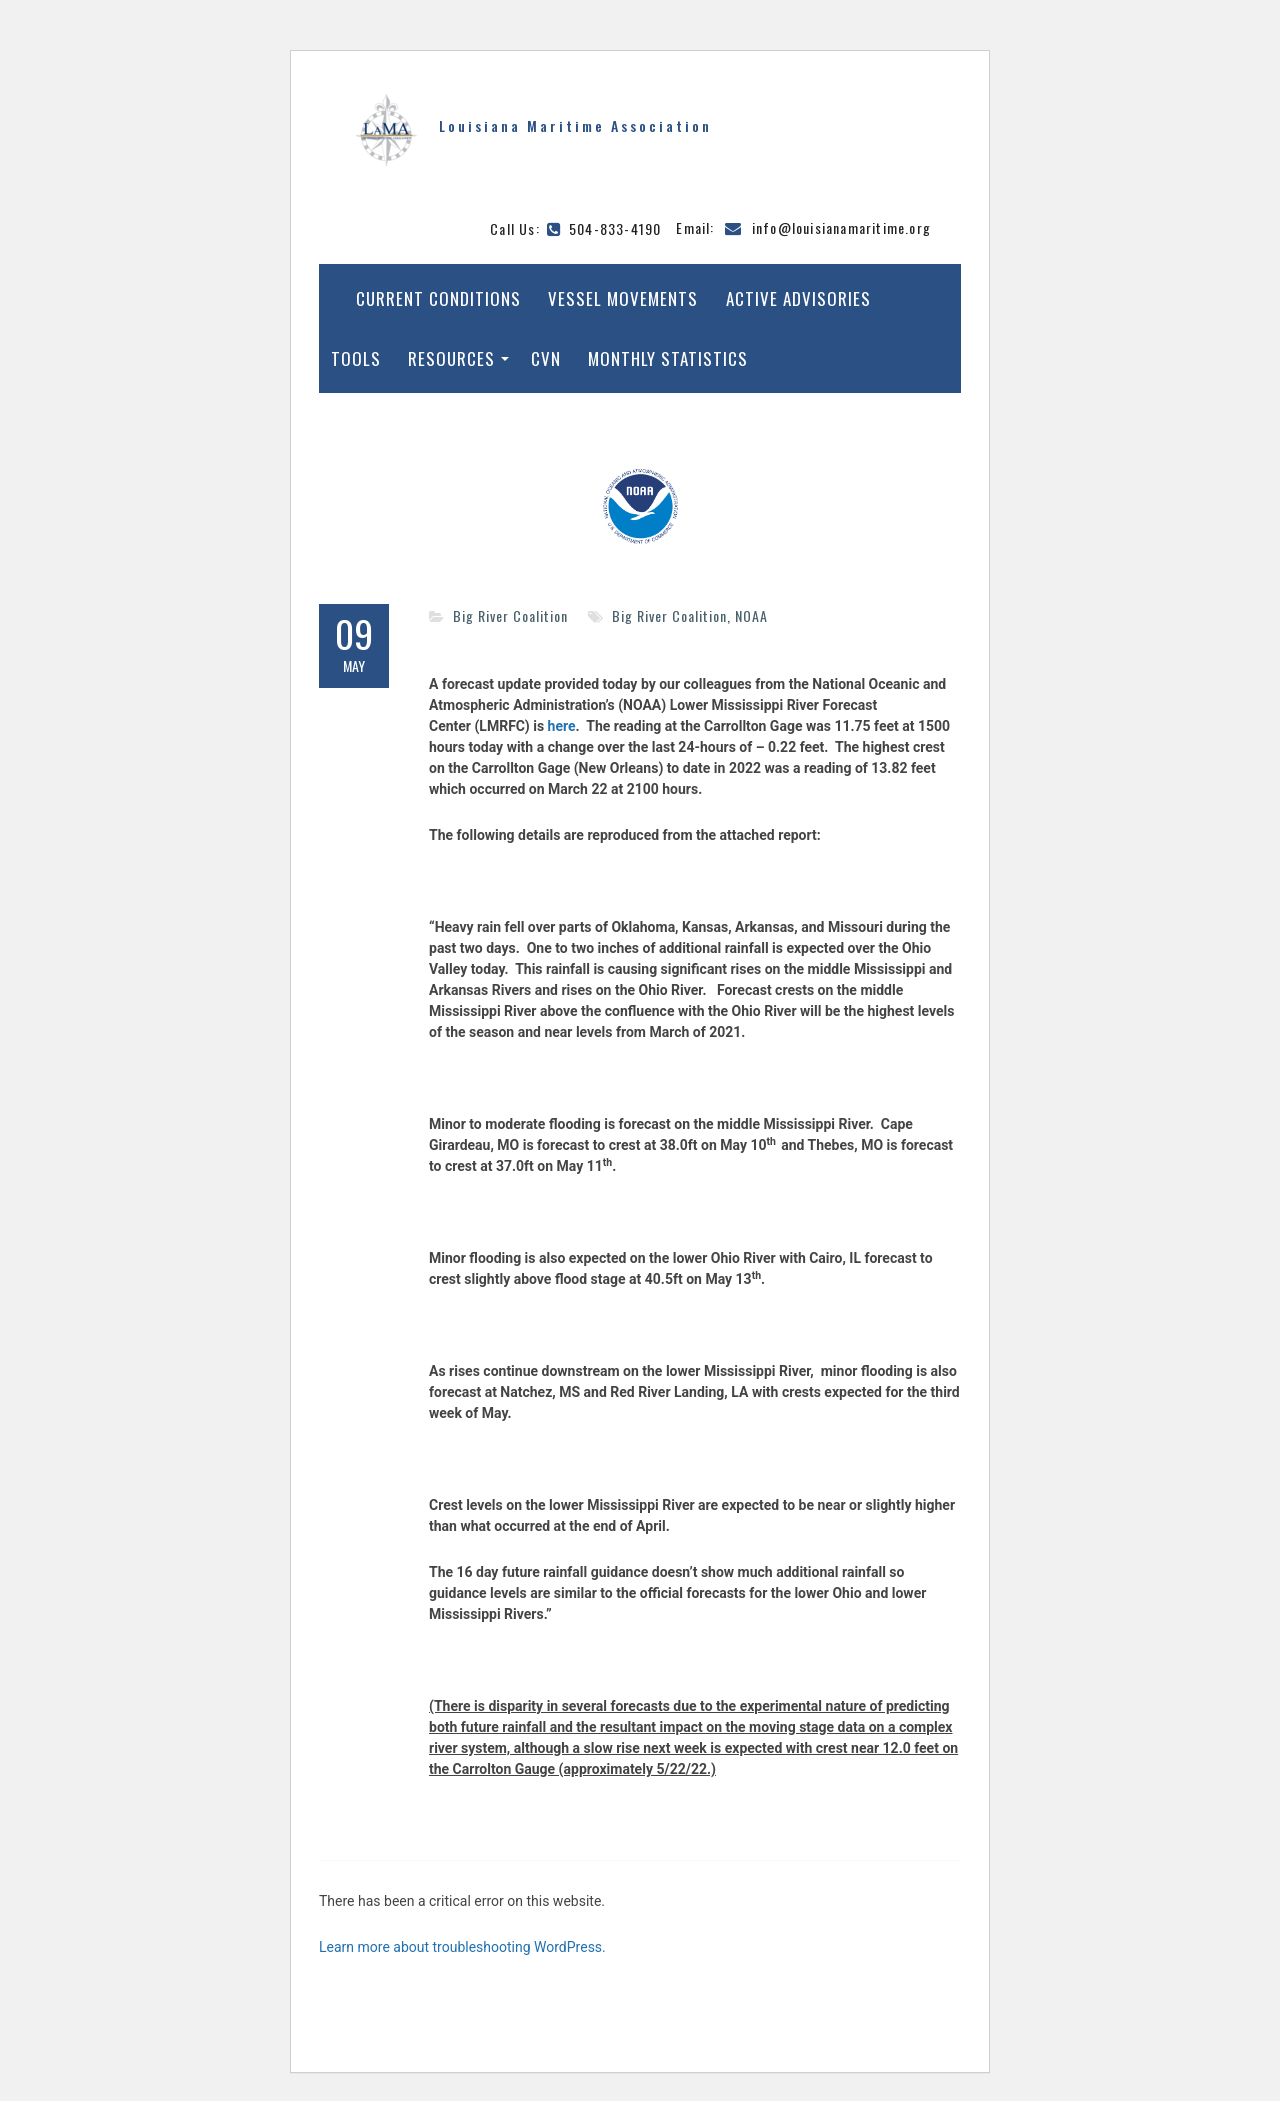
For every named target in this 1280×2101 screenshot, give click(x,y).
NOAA (751, 615)
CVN (546, 358)
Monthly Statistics (668, 358)
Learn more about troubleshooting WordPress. (462, 1947)
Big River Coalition (510, 615)
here (562, 726)
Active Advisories (798, 298)
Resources (451, 358)
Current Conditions (438, 298)
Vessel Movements (623, 298)
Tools (356, 358)
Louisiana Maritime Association (575, 125)
